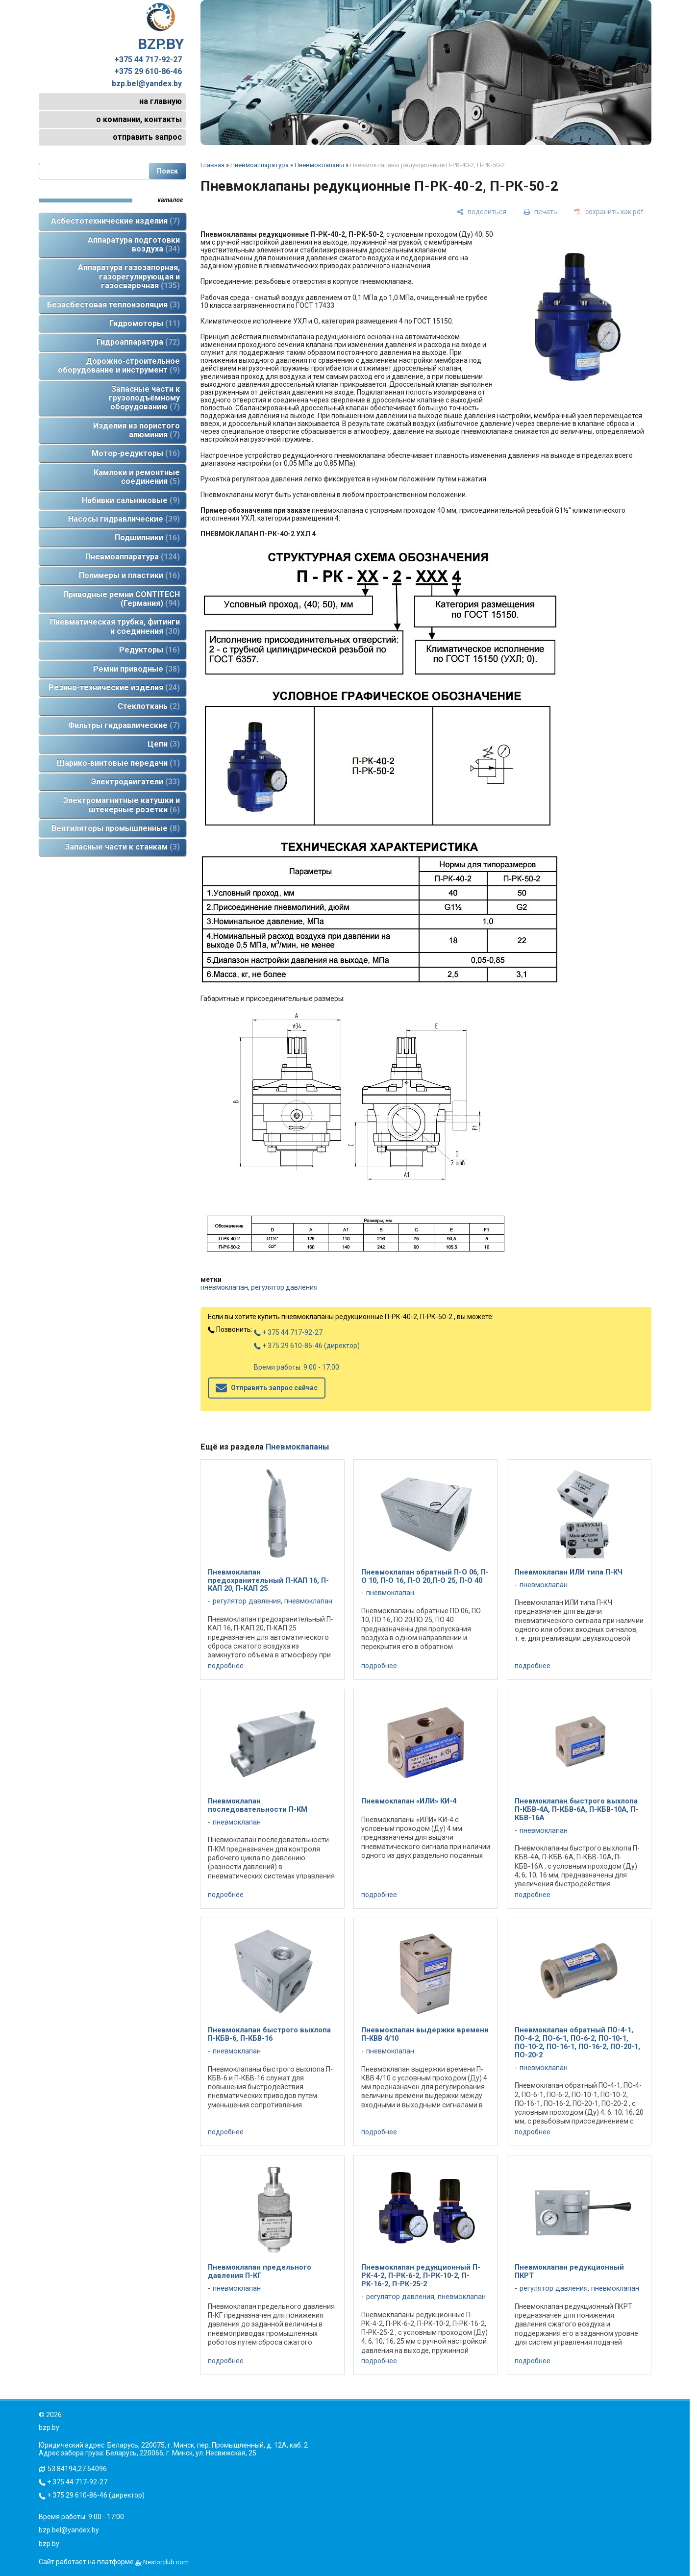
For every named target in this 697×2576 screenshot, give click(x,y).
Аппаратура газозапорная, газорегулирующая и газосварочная (129, 276)
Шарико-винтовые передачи (118, 763)
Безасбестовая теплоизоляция (113, 304)
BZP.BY (161, 27)
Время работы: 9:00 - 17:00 (296, 1367)
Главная (212, 165)
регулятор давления (284, 1287)
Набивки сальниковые (131, 500)
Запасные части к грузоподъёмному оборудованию (144, 398)
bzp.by (49, 2544)
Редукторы (149, 649)
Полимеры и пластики (129, 575)
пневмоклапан (224, 1287)
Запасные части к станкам (122, 846)
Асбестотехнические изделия (115, 220)
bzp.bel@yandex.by (147, 83)
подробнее (226, 1666)
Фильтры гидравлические (124, 725)
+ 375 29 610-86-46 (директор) (307, 1346)
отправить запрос (147, 137)
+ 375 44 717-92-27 (288, 1332)
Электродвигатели (135, 781)
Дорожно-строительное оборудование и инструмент (119, 365)
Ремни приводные (136, 669)
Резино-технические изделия (114, 687)
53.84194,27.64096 (77, 2469)
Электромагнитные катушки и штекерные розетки (121, 805)
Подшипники (147, 537)
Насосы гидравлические (124, 519)
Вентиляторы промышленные (115, 828)
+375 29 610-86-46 (148, 71)
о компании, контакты (139, 119)
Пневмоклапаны (319, 165)
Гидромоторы (144, 323)
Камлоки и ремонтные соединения (137, 477)
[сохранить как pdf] (609, 212)
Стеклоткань (149, 706)
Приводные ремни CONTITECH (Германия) (121, 599)
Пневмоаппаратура (132, 556)
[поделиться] (481, 212)
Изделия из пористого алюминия (136, 430)
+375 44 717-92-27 (148, 59)
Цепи (164, 744)
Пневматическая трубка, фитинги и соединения (115, 626)
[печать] (540, 212)
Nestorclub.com (166, 2562)
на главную (160, 101)
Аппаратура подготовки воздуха (134, 244)
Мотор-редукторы (136, 453)
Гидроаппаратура (138, 342)
